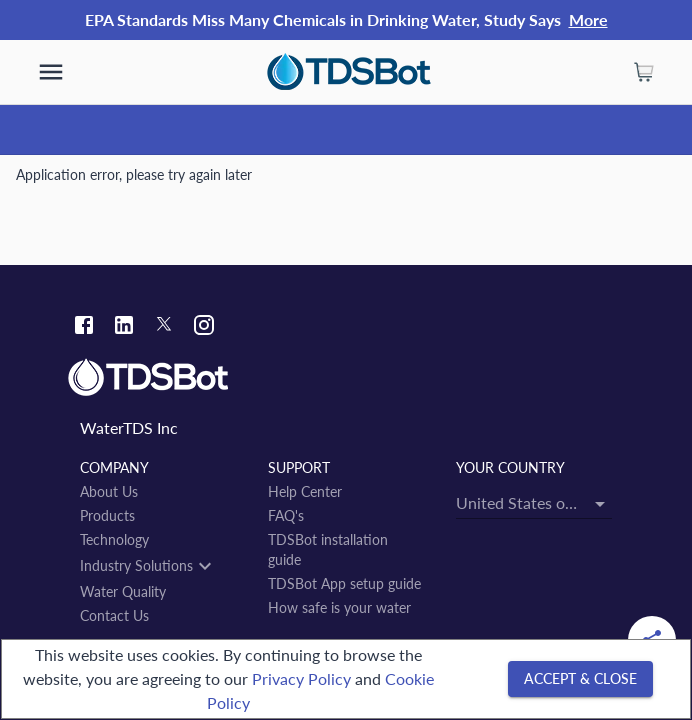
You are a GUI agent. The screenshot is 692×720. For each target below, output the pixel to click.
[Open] (600, 504)
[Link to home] (346, 378)
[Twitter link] (164, 327)
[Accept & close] (580, 679)
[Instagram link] (204, 327)
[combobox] (534, 502)
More (588, 19)
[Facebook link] (84, 327)
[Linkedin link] (124, 327)
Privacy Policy (301, 678)
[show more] (51, 72)
